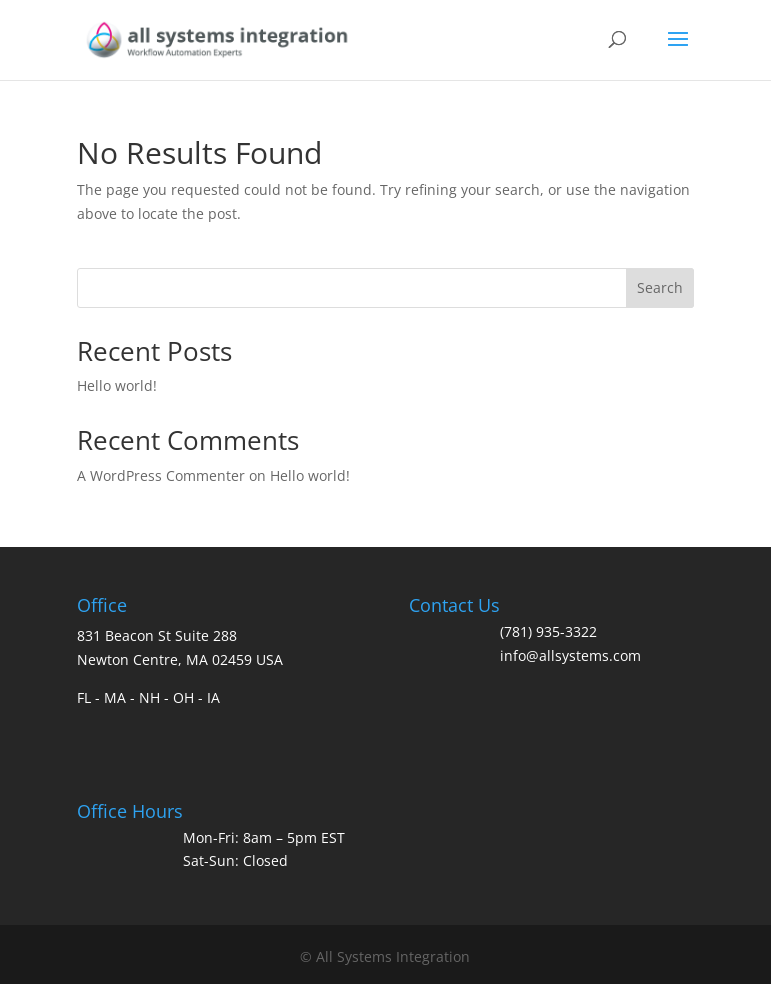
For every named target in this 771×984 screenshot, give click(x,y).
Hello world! (117, 385)
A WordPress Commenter (161, 475)
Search (660, 287)
